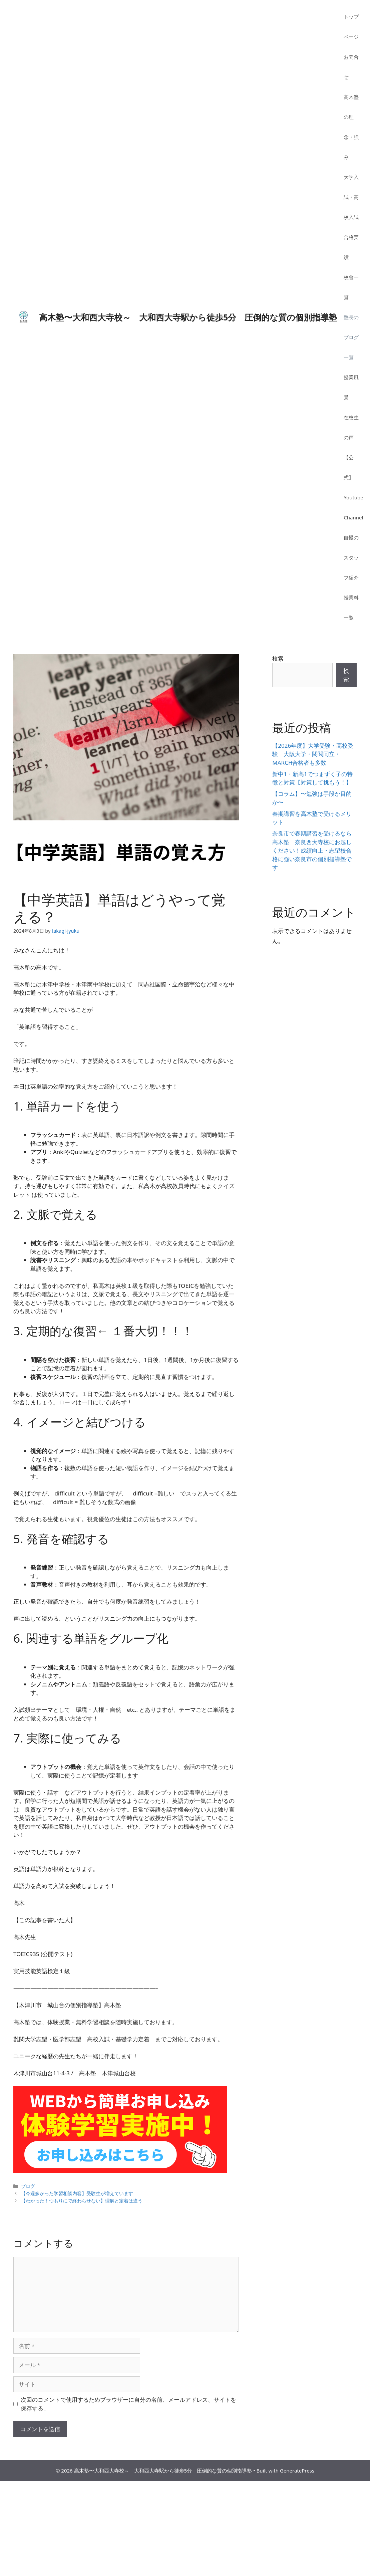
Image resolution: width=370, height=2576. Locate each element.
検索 (278, 658)
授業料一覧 (351, 607)
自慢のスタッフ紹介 (351, 557)
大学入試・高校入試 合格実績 (354, 217)
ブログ (28, 2186)
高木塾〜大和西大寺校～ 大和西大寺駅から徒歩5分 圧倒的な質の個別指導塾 (188, 317)
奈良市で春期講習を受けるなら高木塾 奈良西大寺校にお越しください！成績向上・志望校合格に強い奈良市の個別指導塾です (312, 850)
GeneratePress (297, 2470)
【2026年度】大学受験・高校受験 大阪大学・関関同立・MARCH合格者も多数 (312, 754)
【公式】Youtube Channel (353, 487)
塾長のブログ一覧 (351, 337)
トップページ (351, 26)
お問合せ (351, 66)
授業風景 (351, 387)
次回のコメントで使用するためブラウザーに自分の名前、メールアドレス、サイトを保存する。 (128, 2404)
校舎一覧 (351, 287)
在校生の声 (351, 427)
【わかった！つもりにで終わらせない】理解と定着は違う (81, 2200)
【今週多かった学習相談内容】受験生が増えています (77, 2193)
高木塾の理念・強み (351, 126)
